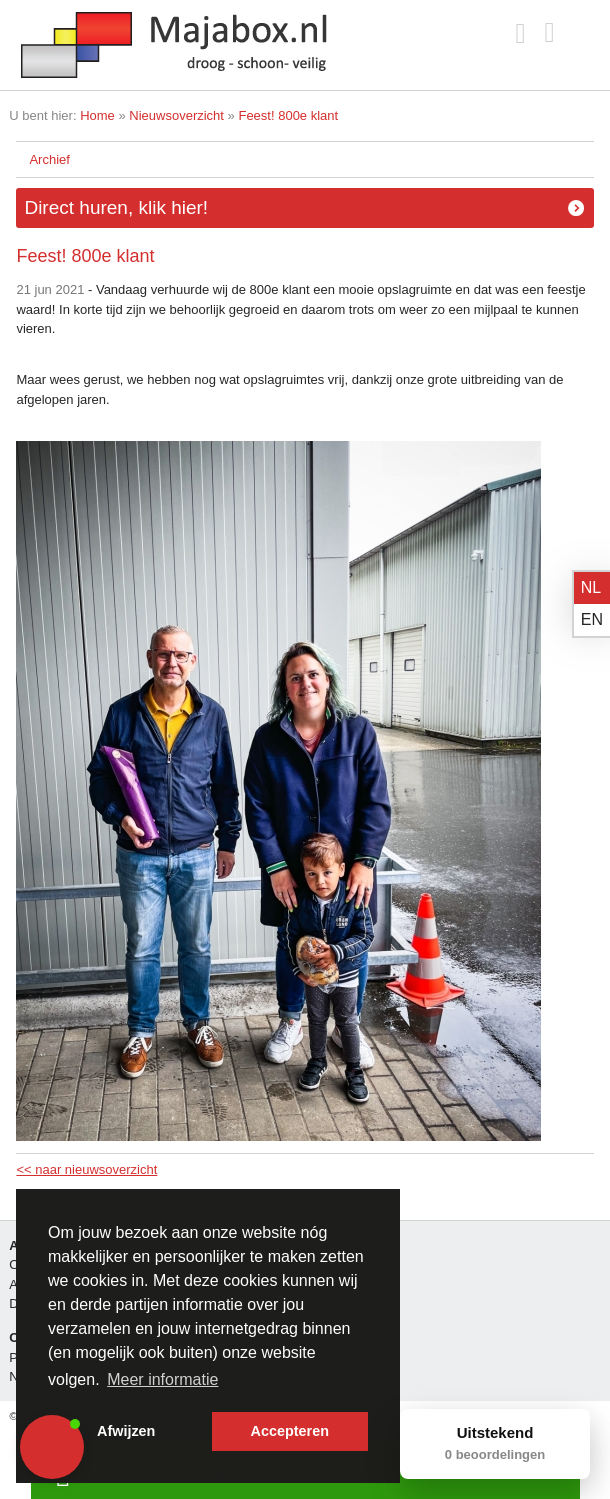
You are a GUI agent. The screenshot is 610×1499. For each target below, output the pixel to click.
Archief (49, 159)
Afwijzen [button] (126, 1431)
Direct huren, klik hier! (116, 207)
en (592, 619)
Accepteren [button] (290, 1431)
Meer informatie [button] (162, 1379)
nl (591, 587)
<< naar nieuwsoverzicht (86, 1169)
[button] (52, 1447)
